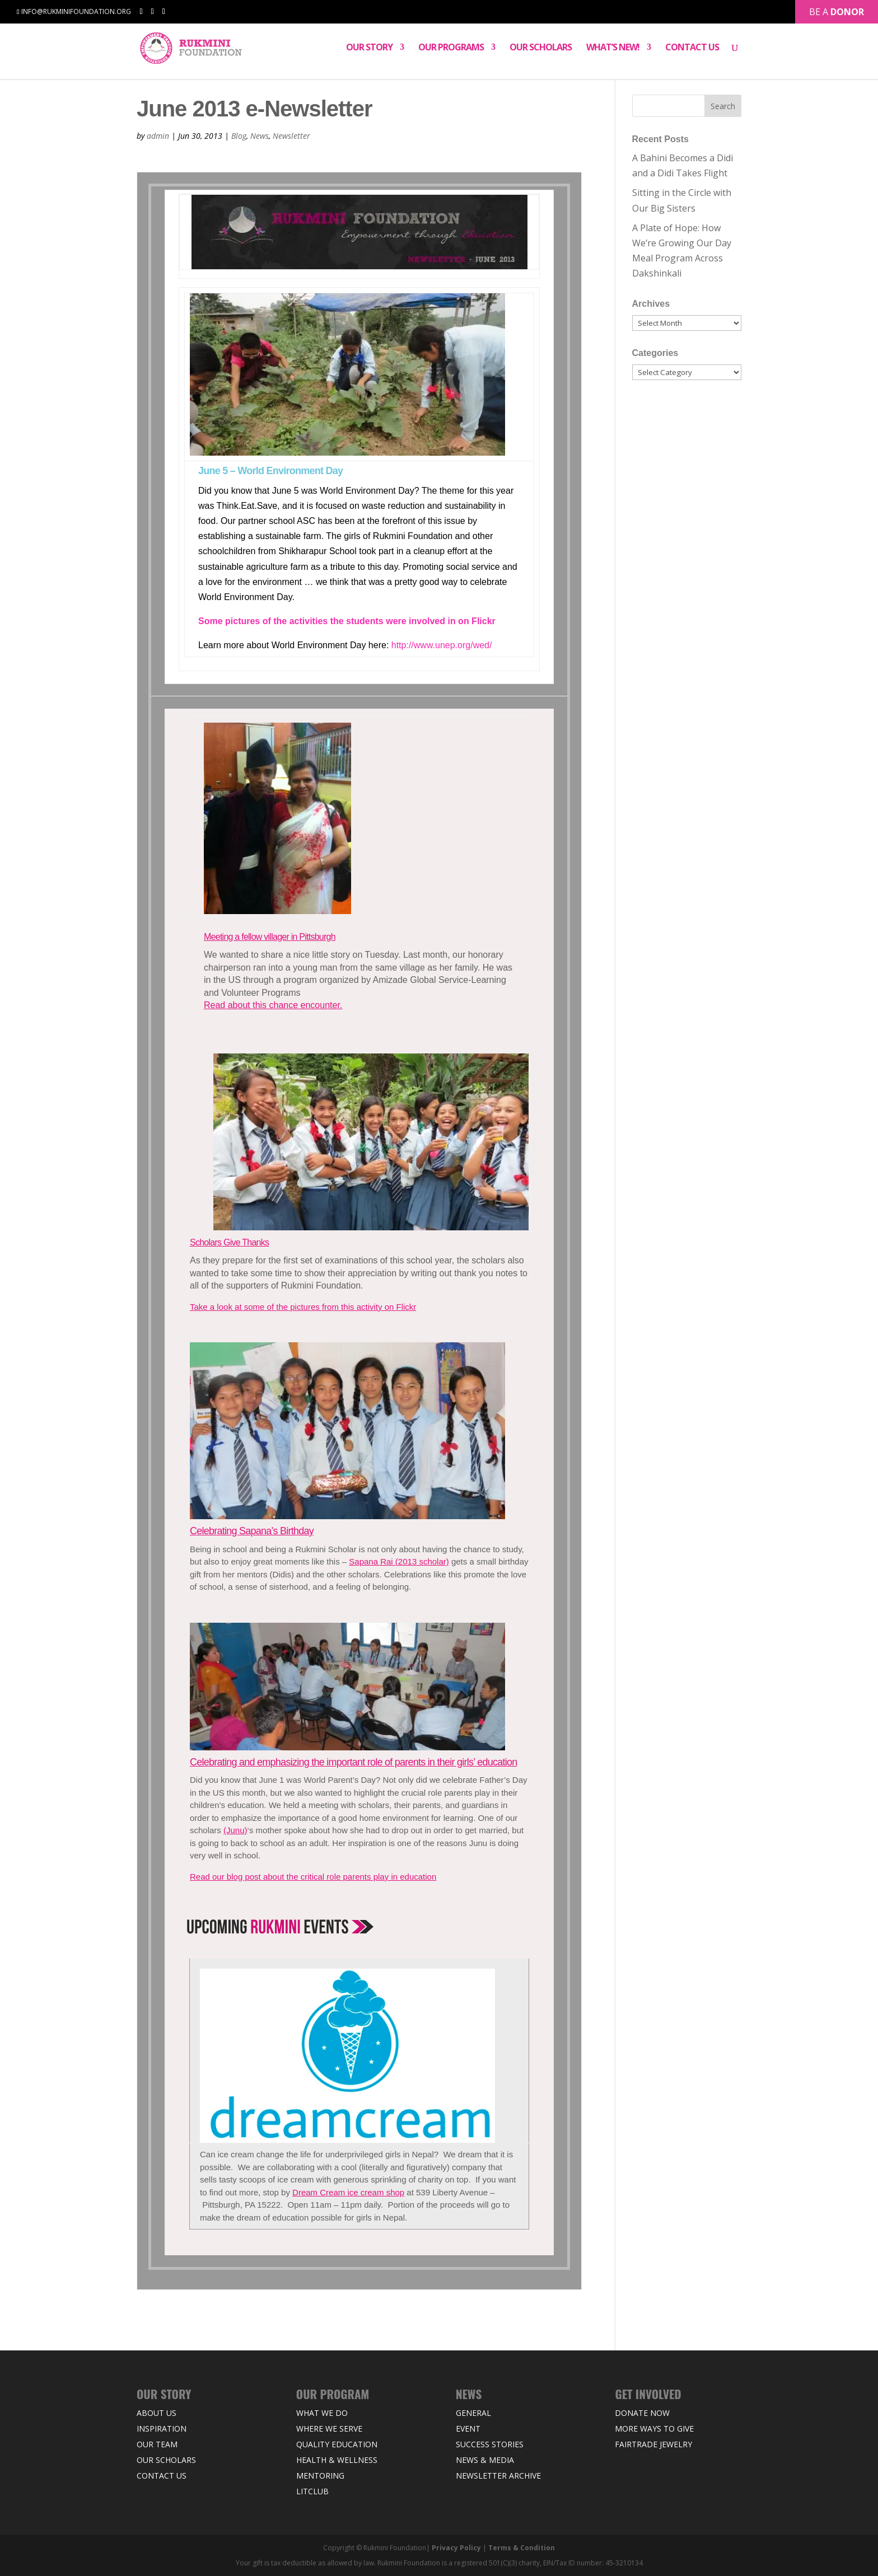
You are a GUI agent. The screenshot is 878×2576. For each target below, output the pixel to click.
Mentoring (320, 2475)
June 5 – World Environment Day (270, 470)
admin (158, 135)
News (259, 135)
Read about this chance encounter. (273, 1005)
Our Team (157, 2444)
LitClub (312, 2491)
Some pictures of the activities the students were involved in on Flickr (347, 621)
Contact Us (692, 50)
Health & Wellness (336, 2460)
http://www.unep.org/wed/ (441, 645)
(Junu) (235, 1830)
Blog (238, 135)
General (473, 2413)
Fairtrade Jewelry (653, 2444)
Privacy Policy (456, 2547)
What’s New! (612, 50)
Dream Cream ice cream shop (348, 2192)
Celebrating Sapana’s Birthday (252, 1531)
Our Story (369, 50)
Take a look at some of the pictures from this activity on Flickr (303, 1307)
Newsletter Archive (498, 2475)
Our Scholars (541, 50)
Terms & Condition (521, 2547)
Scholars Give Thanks (229, 1242)
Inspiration (161, 2428)
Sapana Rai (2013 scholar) (399, 1561)
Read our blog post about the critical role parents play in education (313, 1876)
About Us (156, 2413)
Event (468, 2428)
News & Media (485, 2460)
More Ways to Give (654, 2428)
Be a (836, 10)
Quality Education (336, 2444)
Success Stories (490, 2444)
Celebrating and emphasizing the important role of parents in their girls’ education (353, 1762)
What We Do (322, 2413)
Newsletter (291, 135)
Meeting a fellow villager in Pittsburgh (269, 937)
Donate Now (642, 2413)
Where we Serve (329, 2428)
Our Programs (451, 50)
